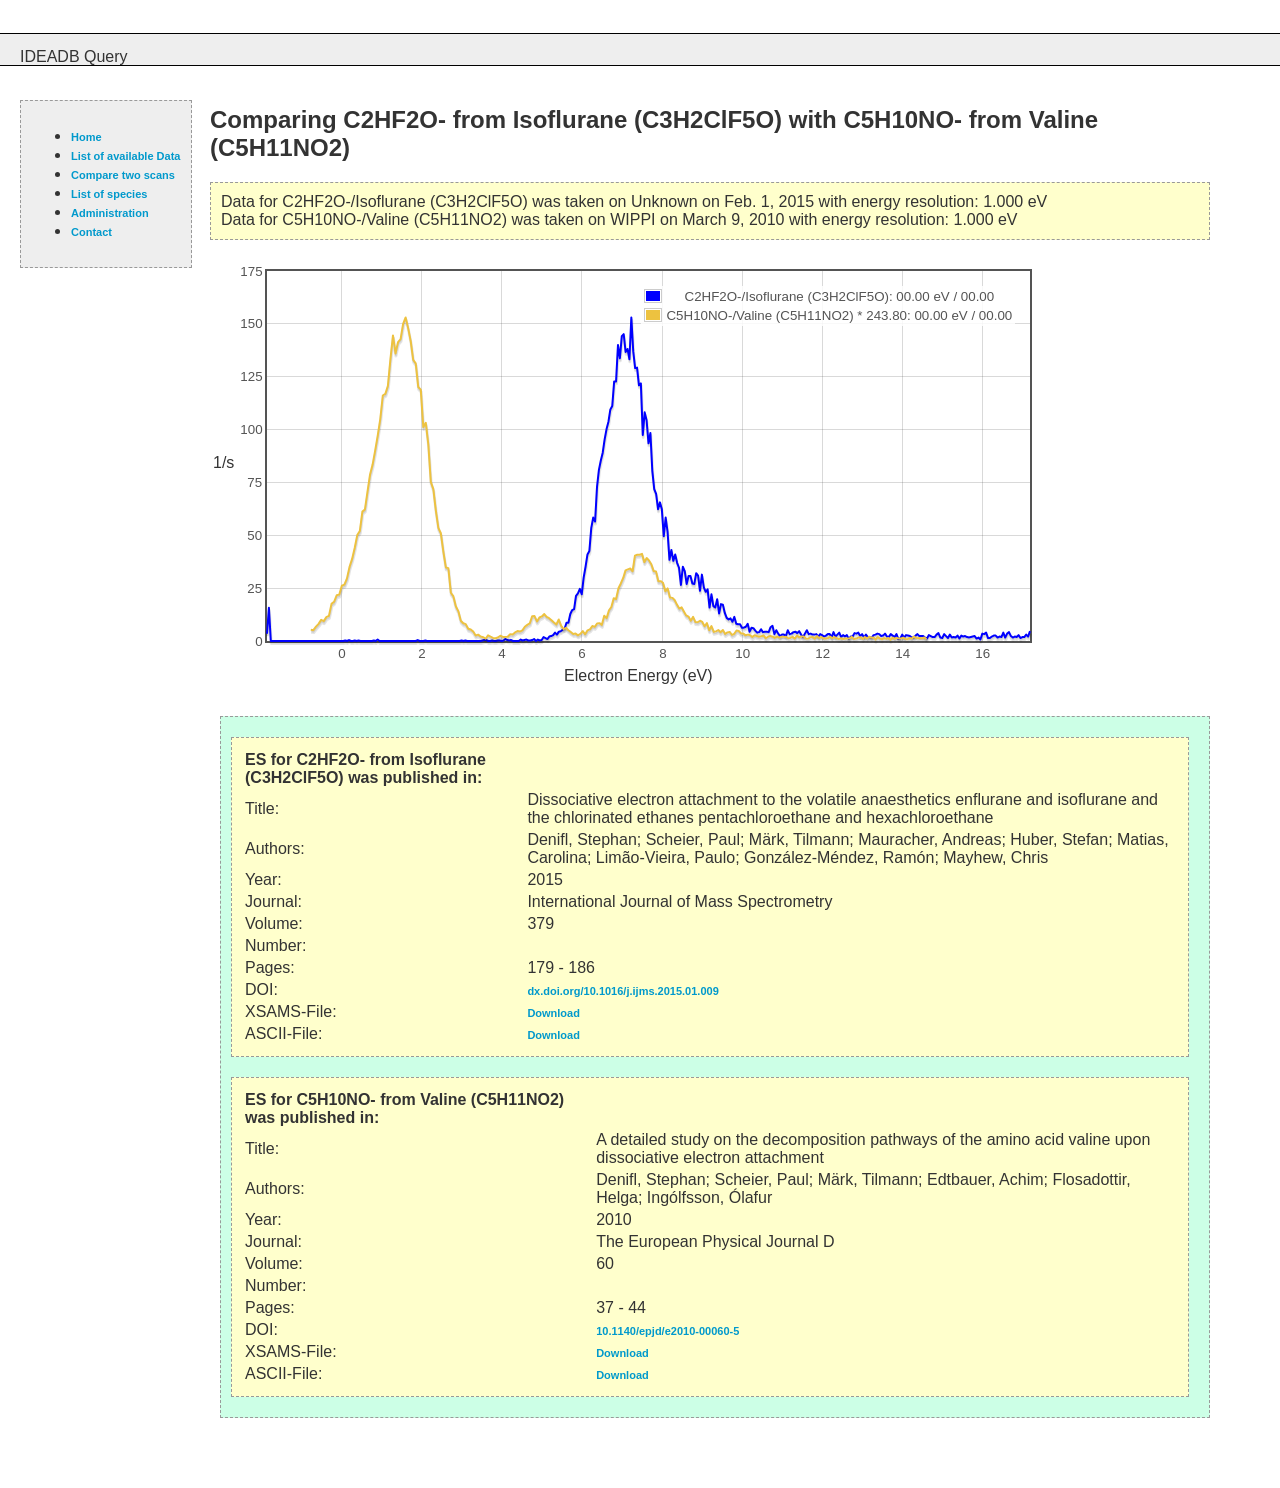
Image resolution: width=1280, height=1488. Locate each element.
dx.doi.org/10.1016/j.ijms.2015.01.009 (622, 991)
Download (553, 1013)
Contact (91, 232)
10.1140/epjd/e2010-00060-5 (667, 1331)
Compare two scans (123, 175)
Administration (110, 213)
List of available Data (125, 156)
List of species (109, 194)
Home (86, 137)
